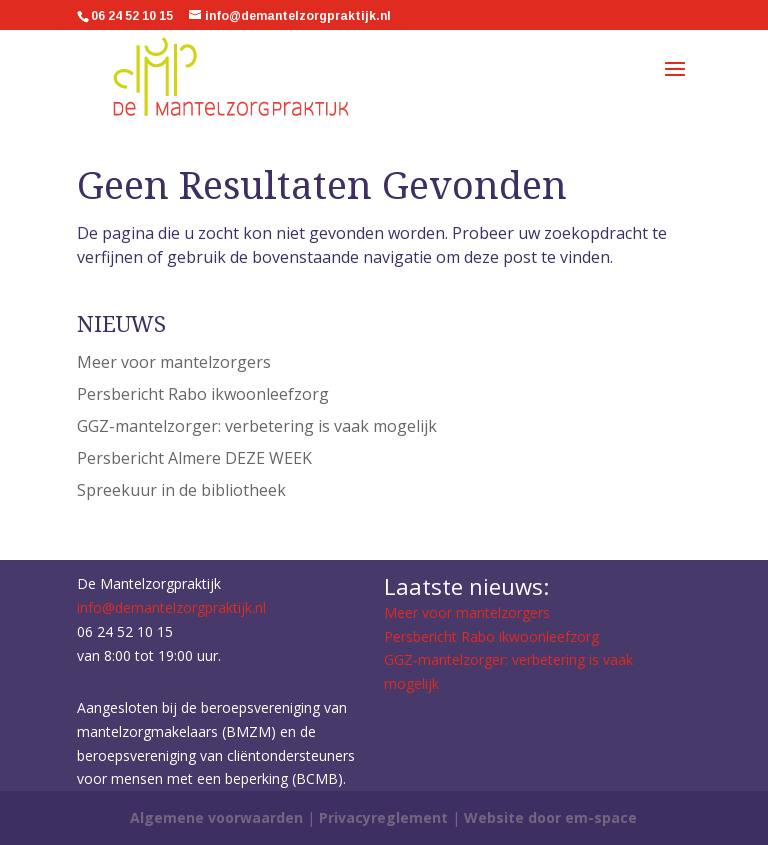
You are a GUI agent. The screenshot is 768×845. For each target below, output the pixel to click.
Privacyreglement (385, 817)
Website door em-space (550, 817)
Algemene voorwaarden (216, 817)
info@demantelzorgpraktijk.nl (171, 607)
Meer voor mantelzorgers (174, 362)
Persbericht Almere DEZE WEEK (194, 458)
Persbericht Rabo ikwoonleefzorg (203, 394)
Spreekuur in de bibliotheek (181, 490)
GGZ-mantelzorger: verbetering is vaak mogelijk (257, 426)
